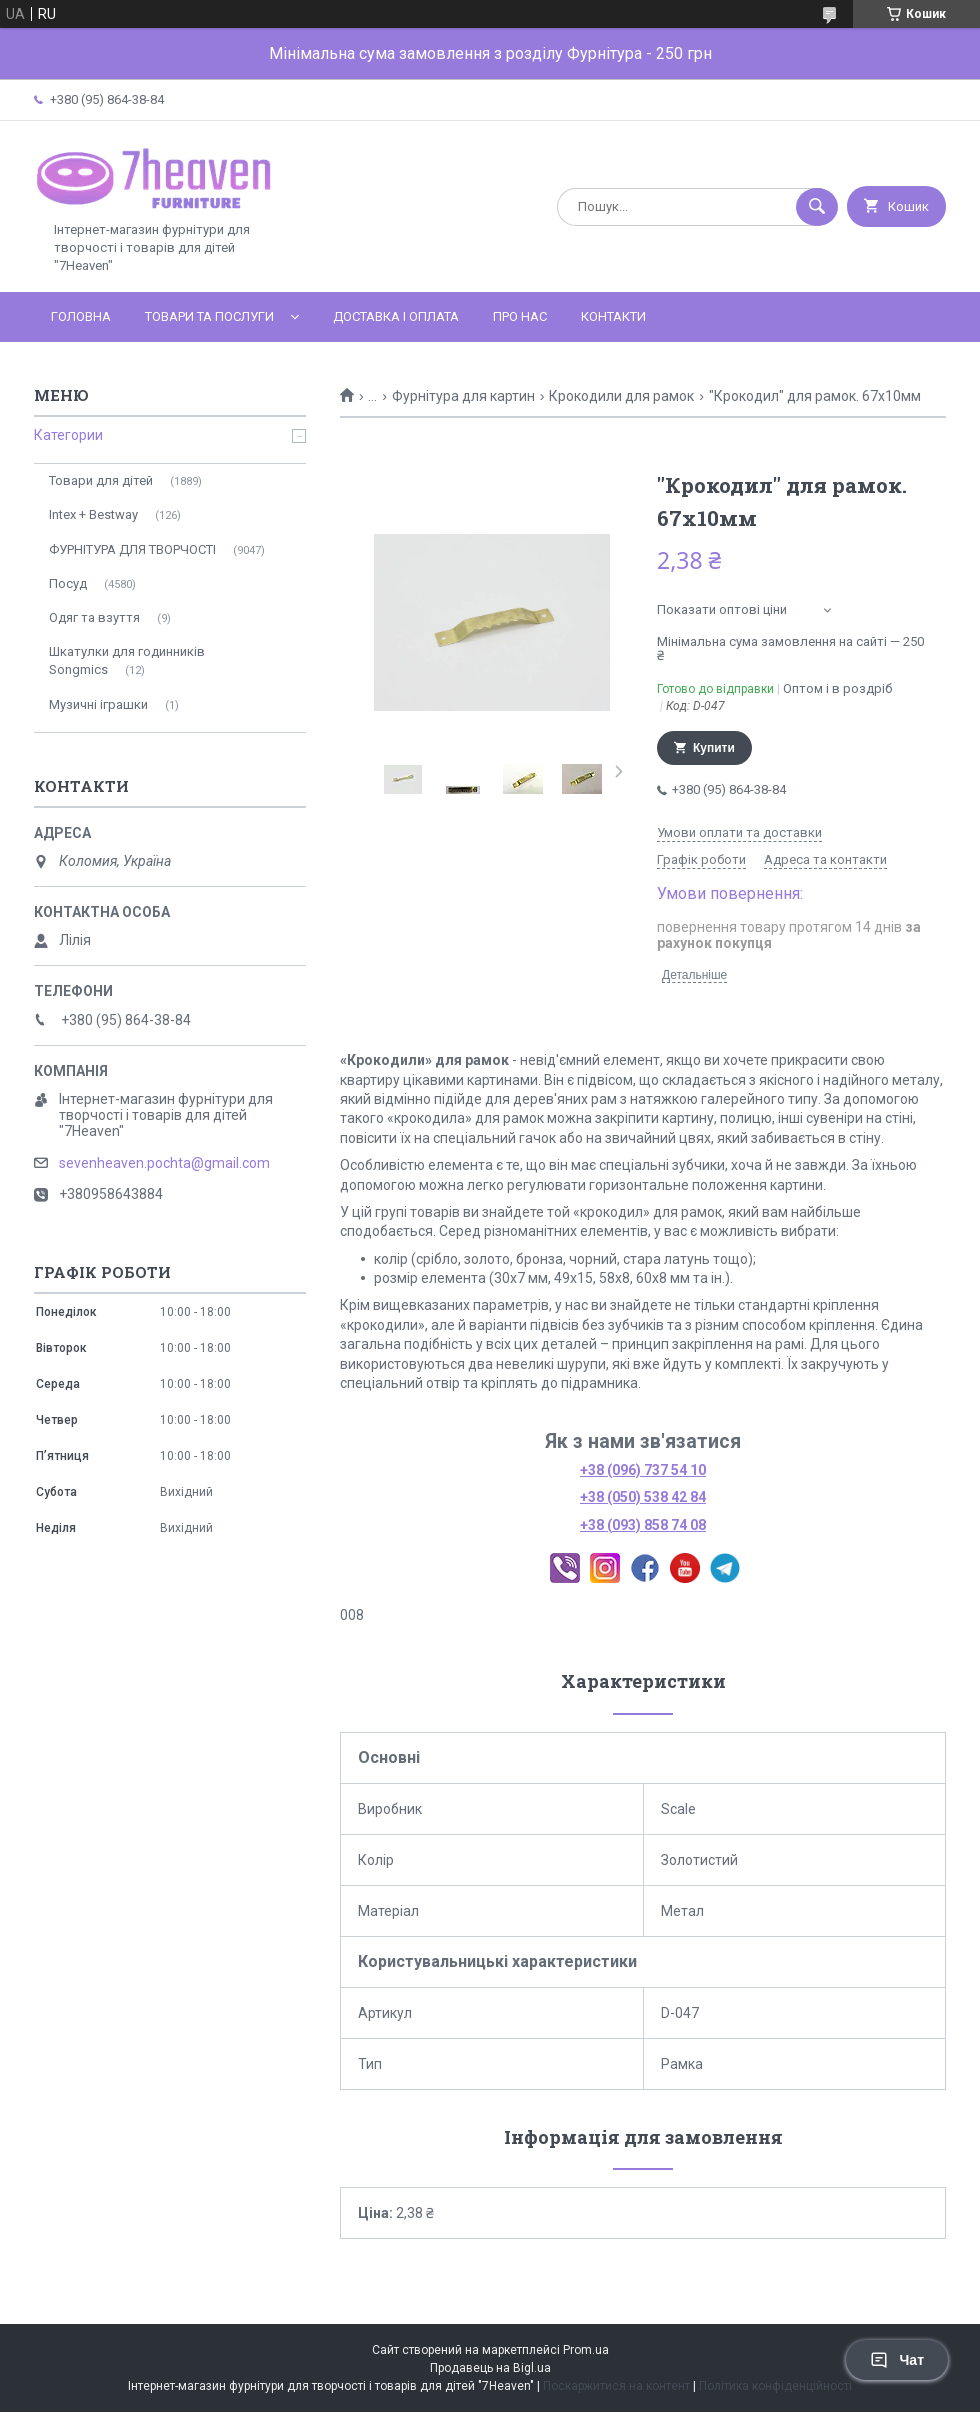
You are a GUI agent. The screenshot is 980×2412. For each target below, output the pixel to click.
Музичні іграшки (98, 704)
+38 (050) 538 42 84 (643, 1497)
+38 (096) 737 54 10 (643, 1470)
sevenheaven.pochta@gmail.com (164, 1163)
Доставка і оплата (396, 316)
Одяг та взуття (94, 617)
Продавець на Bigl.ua (490, 2368)
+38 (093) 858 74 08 (643, 1525)
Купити (714, 748)
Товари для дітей (101, 480)
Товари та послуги (209, 316)
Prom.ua (586, 2350)
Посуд (68, 583)
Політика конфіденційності (775, 2386)
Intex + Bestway (93, 514)
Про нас (520, 316)
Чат (897, 2360)
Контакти (613, 316)
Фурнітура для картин (463, 396)
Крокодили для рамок (621, 396)
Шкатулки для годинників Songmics (127, 660)
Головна (81, 316)
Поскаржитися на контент (616, 2386)
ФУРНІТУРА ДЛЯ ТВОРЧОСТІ (132, 549)
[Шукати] (817, 207)
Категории (68, 435)
